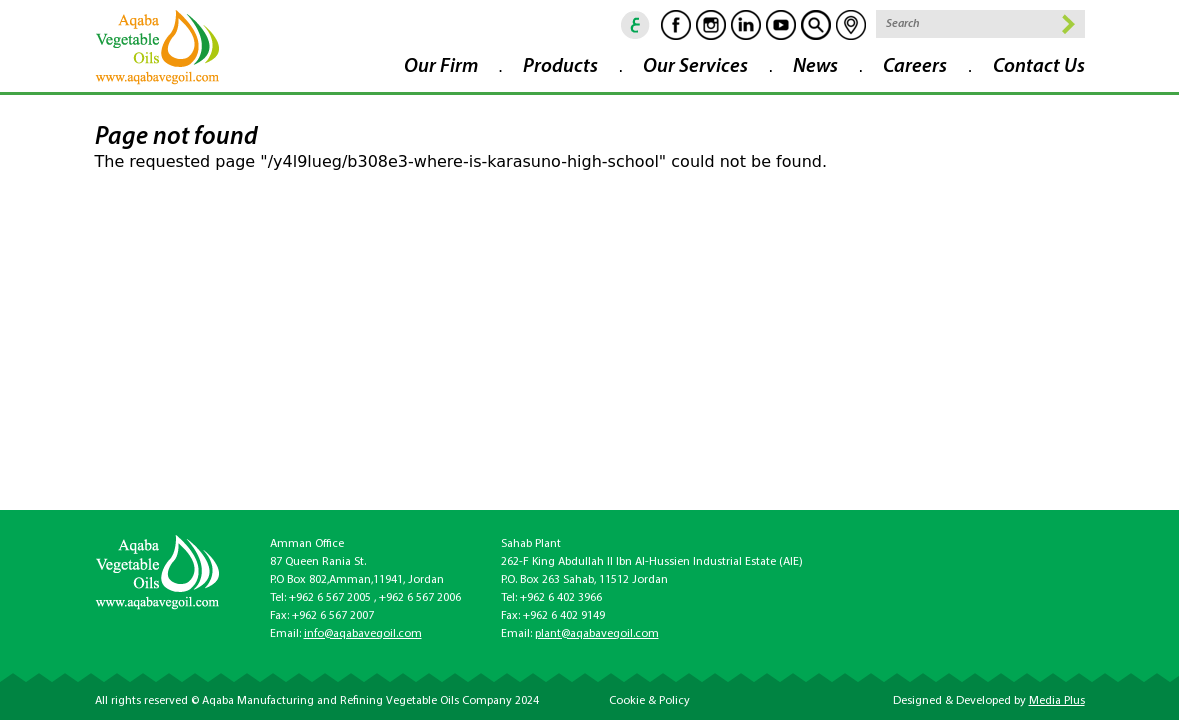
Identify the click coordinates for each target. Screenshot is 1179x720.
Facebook (676, 25)
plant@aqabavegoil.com (597, 634)
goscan (816, 25)
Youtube (781, 25)
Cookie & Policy (649, 701)
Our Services (695, 67)
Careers (915, 67)
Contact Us (1039, 67)
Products (560, 67)
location (851, 25)
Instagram (711, 25)
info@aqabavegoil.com (363, 634)
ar (636, 25)
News (815, 67)
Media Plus (1057, 701)
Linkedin (746, 25)
